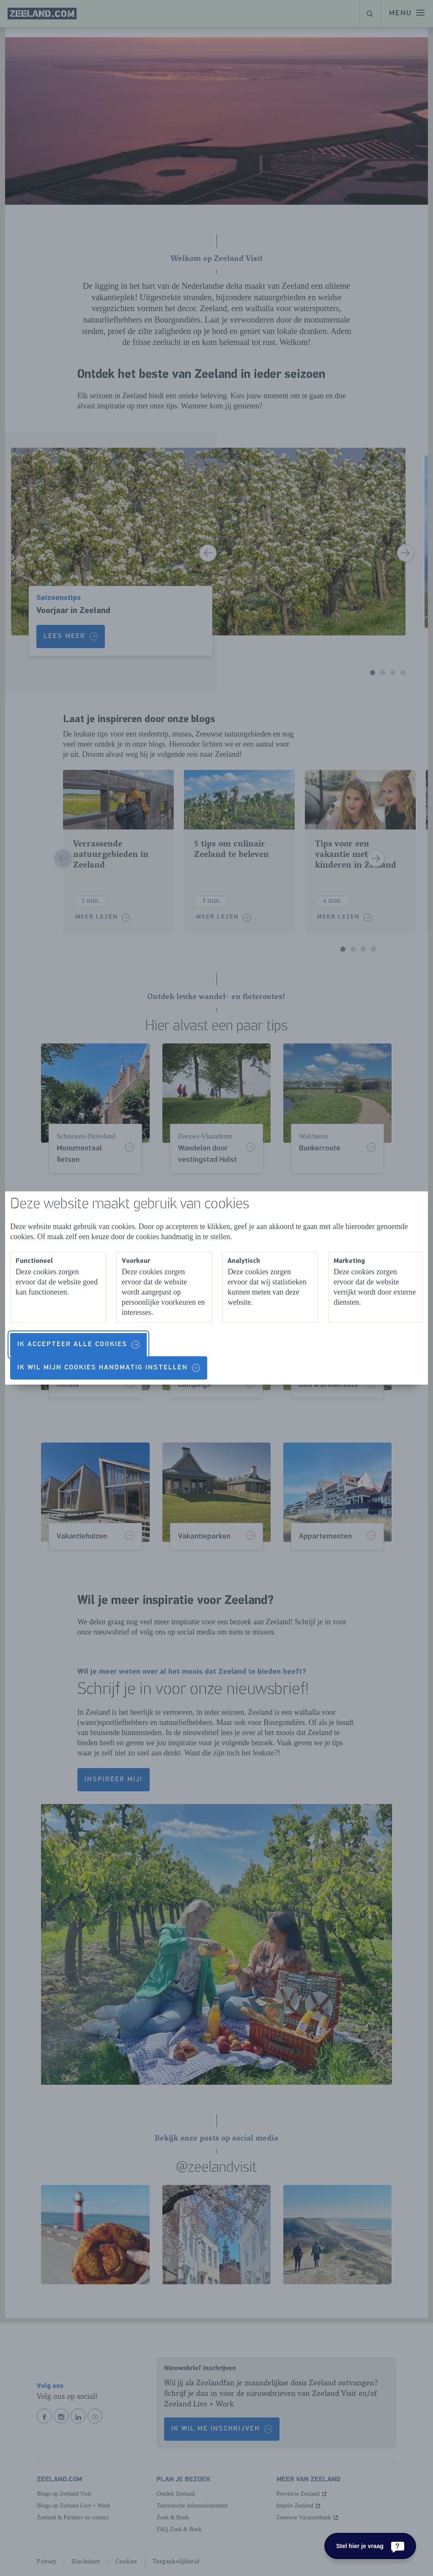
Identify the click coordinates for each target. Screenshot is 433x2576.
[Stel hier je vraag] (370, 2546)
